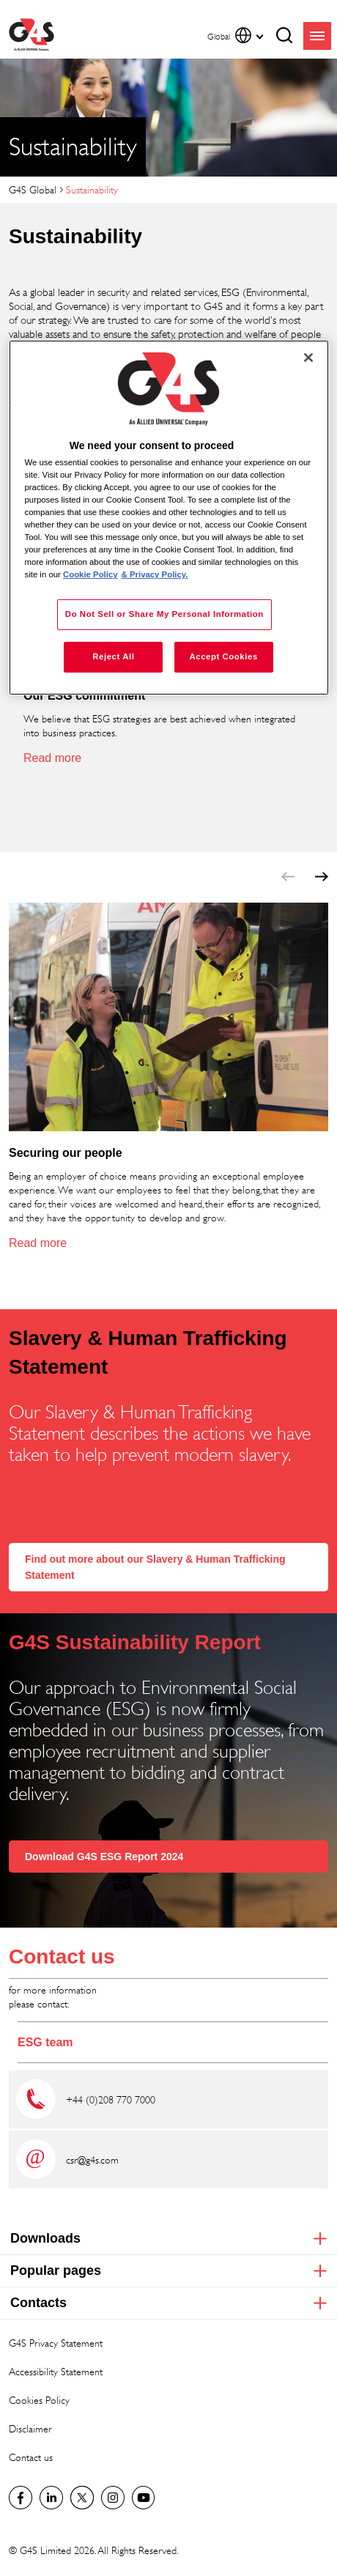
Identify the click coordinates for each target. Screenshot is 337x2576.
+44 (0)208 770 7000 (112, 2099)
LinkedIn (51, 2497)
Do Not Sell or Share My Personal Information (164, 614)
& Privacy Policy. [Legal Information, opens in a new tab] (155, 574)
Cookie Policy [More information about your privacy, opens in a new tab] (90, 574)
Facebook (20, 2497)
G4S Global (32, 189)
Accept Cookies (223, 656)
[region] (169, 517)
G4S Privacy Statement (56, 2342)
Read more (52, 758)
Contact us (62, 1956)
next (321, 876)
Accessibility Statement (56, 2371)
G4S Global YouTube (143, 2497)
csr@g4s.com (92, 2159)
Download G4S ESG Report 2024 (104, 1856)
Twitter (82, 2497)
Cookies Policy (39, 2400)
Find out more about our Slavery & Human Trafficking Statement (155, 1567)
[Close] (308, 357)
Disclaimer (30, 2428)
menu (317, 36)
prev (288, 876)
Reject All (113, 656)
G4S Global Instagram (113, 2497)
